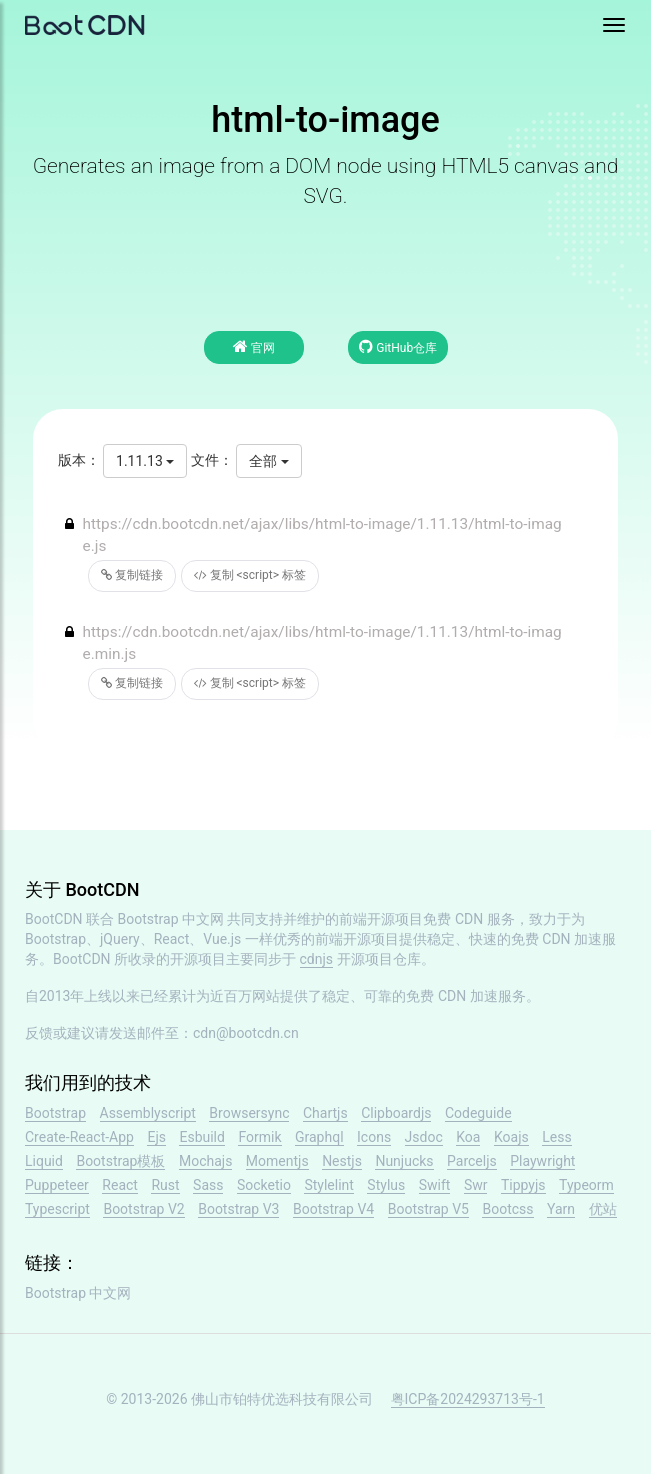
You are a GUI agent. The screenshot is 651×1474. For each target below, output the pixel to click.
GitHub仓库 (398, 346)
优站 (603, 1209)
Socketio (264, 1185)
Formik (259, 1137)
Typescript (57, 1209)
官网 (254, 346)
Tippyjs (523, 1185)
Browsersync (249, 1113)
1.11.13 (145, 461)
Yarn (561, 1209)
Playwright (542, 1161)
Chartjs (325, 1113)
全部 (268, 461)
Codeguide (478, 1113)
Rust (165, 1185)
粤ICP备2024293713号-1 (468, 1399)
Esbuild (201, 1137)
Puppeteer (57, 1185)
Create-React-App (79, 1137)
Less (556, 1137)
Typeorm (586, 1185)
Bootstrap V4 (333, 1209)
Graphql (319, 1137)
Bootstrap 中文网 (171, 919)
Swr (476, 1185)
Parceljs (472, 1161)
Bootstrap (55, 1113)
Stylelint (328, 1185)
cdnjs (317, 959)
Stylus (386, 1185)
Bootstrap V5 (428, 1209)
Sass (208, 1185)
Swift (435, 1185)
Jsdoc (424, 1137)
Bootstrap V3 (238, 1209)
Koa (468, 1137)
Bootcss (507, 1209)
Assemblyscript (148, 1113)
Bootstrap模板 (120, 1161)
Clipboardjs (396, 1113)
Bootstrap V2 (143, 1209)
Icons (374, 1137)
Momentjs (277, 1161)
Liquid (44, 1161)
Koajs (511, 1137)
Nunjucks (404, 1161)
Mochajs (205, 1161)
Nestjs (342, 1161)
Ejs (156, 1137)
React (120, 1185)
